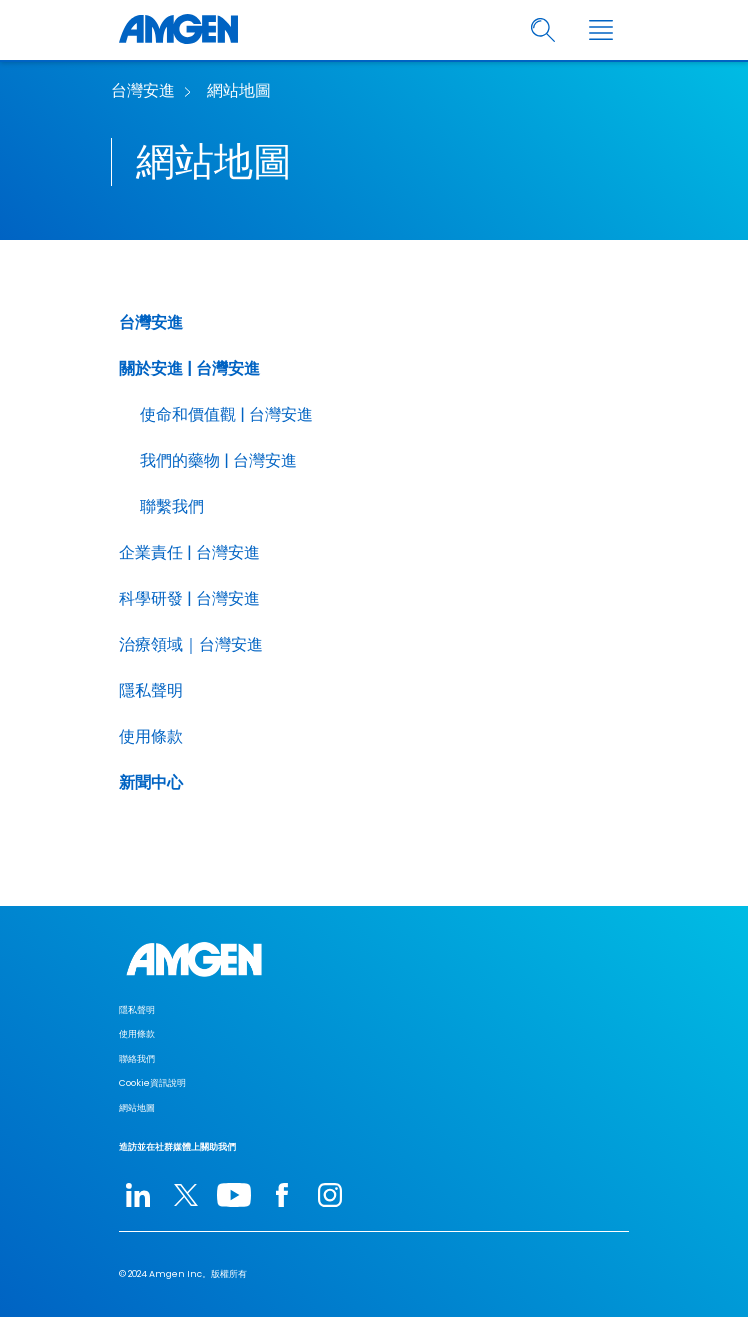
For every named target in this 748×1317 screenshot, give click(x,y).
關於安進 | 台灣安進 (189, 368)
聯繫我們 (172, 506)
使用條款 (151, 736)
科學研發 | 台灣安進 (189, 598)
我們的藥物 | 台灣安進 (218, 460)
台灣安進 (143, 90)
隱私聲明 (151, 690)
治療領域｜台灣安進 (191, 644)
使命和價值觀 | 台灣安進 (226, 414)
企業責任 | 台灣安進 (189, 552)
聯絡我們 (137, 1059)
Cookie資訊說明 (152, 1083)
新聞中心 (151, 782)
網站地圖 (239, 90)
